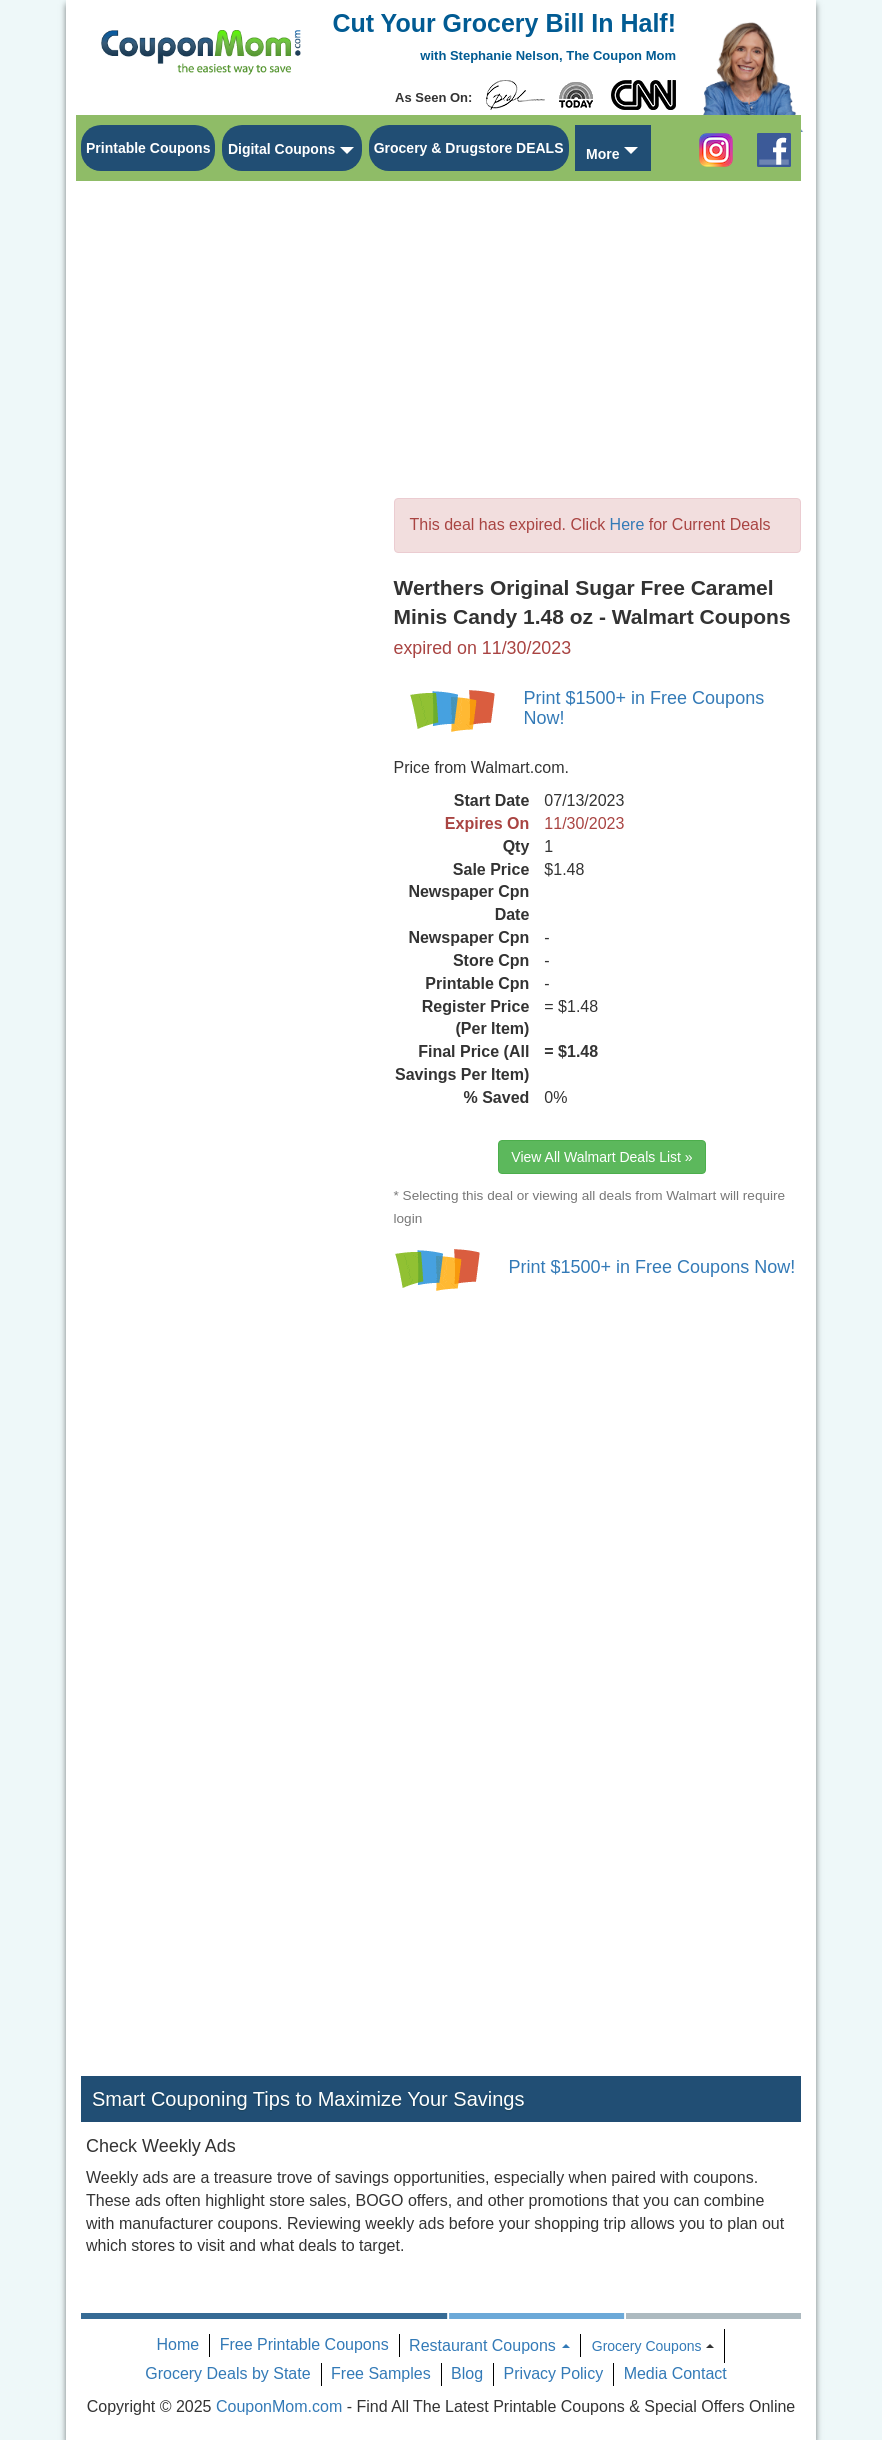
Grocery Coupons (647, 2346)
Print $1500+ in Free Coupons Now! (644, 708)
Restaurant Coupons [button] (489, 2345)
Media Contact (675, 2373)
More (602, 154)
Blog (467, 2373)
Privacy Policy (554, 2373)
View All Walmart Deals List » (601, 1157)
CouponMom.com (279, 2406)
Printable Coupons (148, 148)
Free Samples (381, 2373)
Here (627, 524)
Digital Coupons (281, 149)
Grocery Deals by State (227, 2373)
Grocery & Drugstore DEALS (469, 148)
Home (178, 2344)
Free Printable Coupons (304, 2344)
